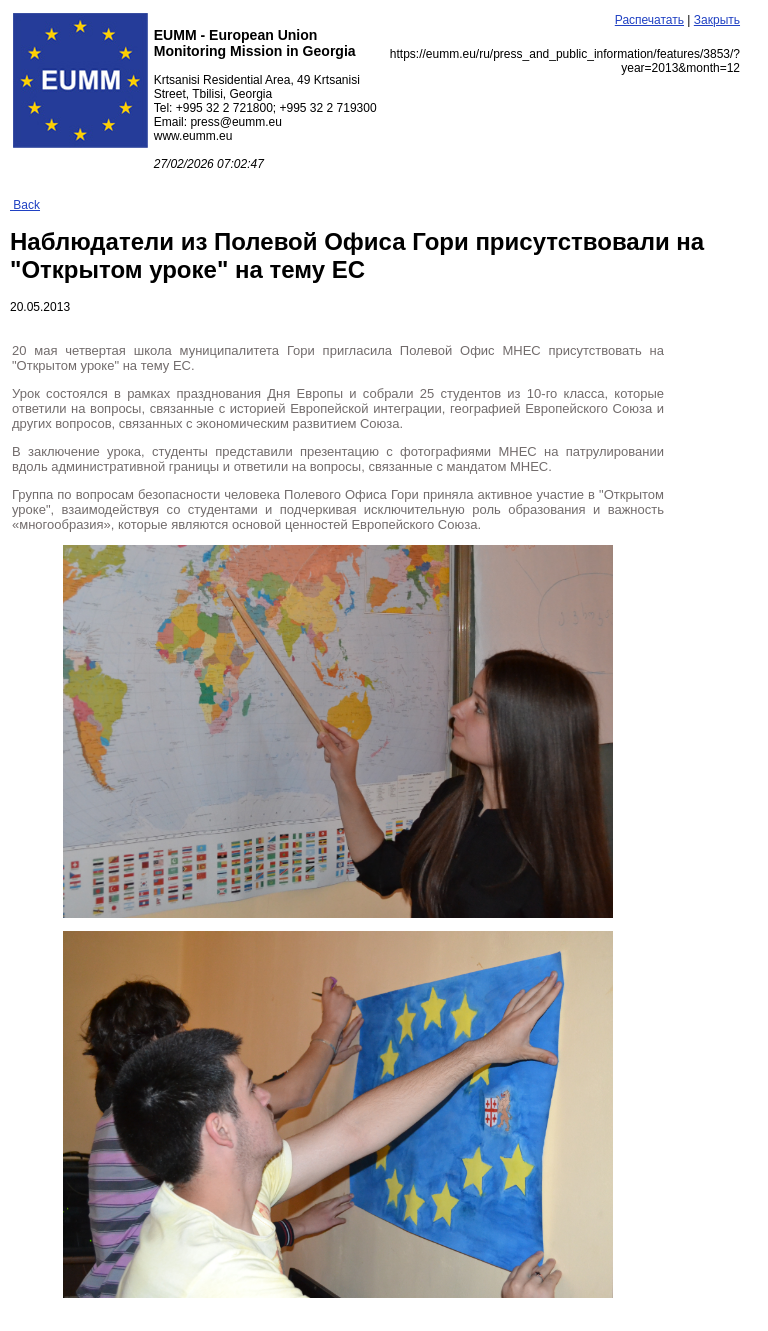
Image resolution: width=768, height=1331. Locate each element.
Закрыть (717, 20)
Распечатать (649, 20)
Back (25, 205)
